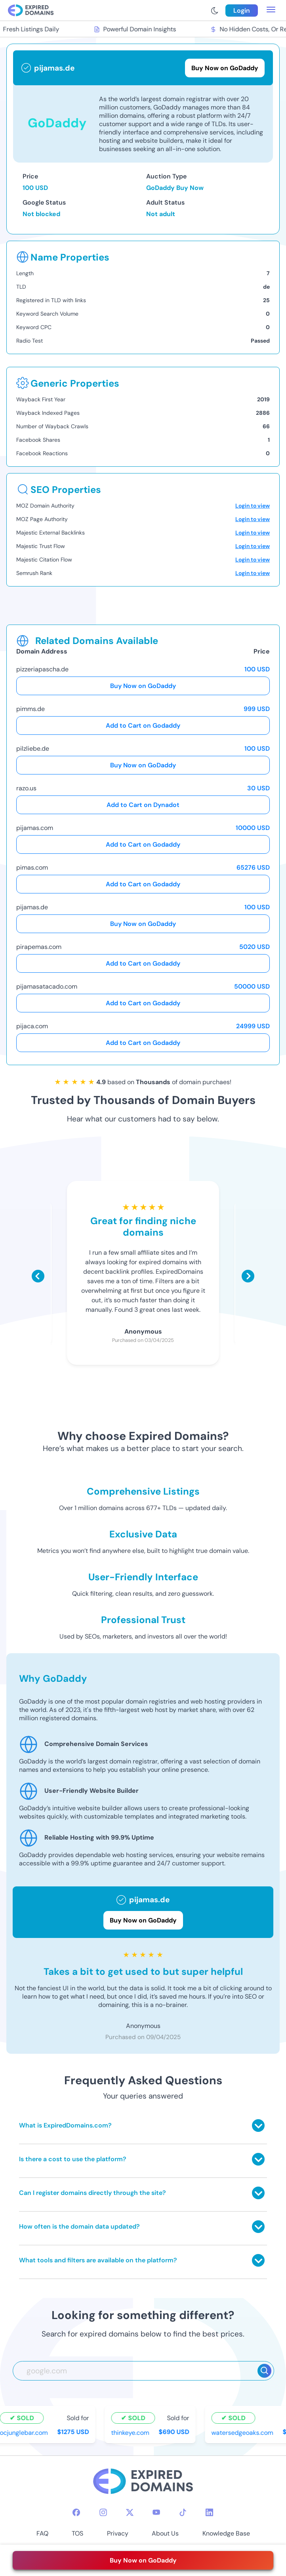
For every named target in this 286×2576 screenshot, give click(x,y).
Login (241, 10)
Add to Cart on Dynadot (143, 805)
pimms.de (30, 709)
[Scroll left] (38, 1276)
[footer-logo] (143, 2482)
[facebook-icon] (76, 2512)
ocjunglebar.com (25, 2432)
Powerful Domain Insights (136, 29)
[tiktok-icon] (183, 2512)
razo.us (26, 788)
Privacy (117, 2533)
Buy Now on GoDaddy (143, 686)
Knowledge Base (226, 2533)
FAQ (42, 2533)
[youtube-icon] (156, 2512)
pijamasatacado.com (46, 986)
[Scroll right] (248, 1276)
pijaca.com (32, 1026)
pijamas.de (32, 907)
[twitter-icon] (129, 2512)
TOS (77, 2533)
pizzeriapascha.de (42, 669)
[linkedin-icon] (209, 2512)
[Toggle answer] (258, 2125)
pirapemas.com (38, 947)
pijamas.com (34, 828)
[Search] (264, 2371)
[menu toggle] (271, 10)
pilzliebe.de (32, 748)
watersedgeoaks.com (244, 2432)
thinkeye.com (131, 2432)
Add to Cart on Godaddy (143, 725)
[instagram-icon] (103, 2512)
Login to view (252, 505)
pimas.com (32, 867)
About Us (165, 2533)
